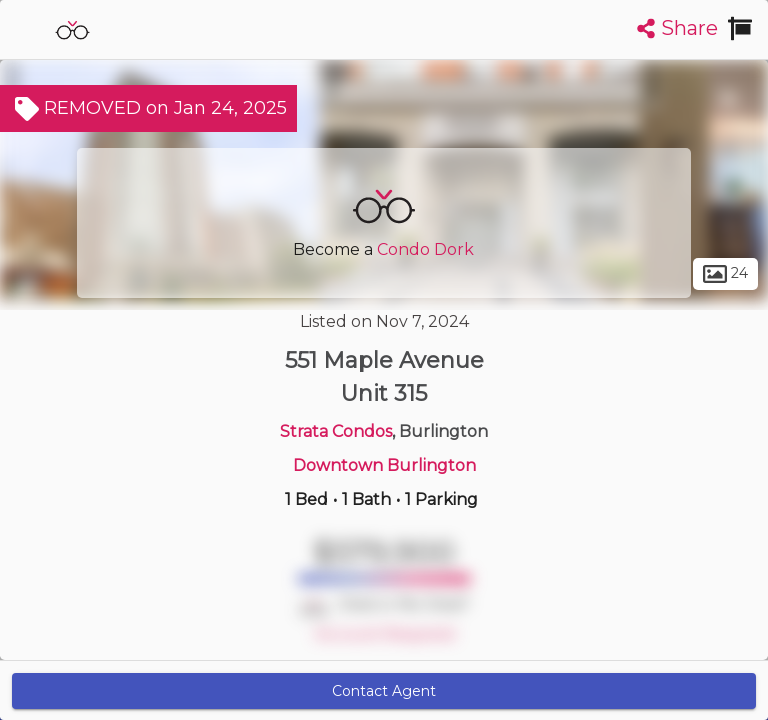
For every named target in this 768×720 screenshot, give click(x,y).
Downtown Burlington (384, 465)
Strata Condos (336, 431)
